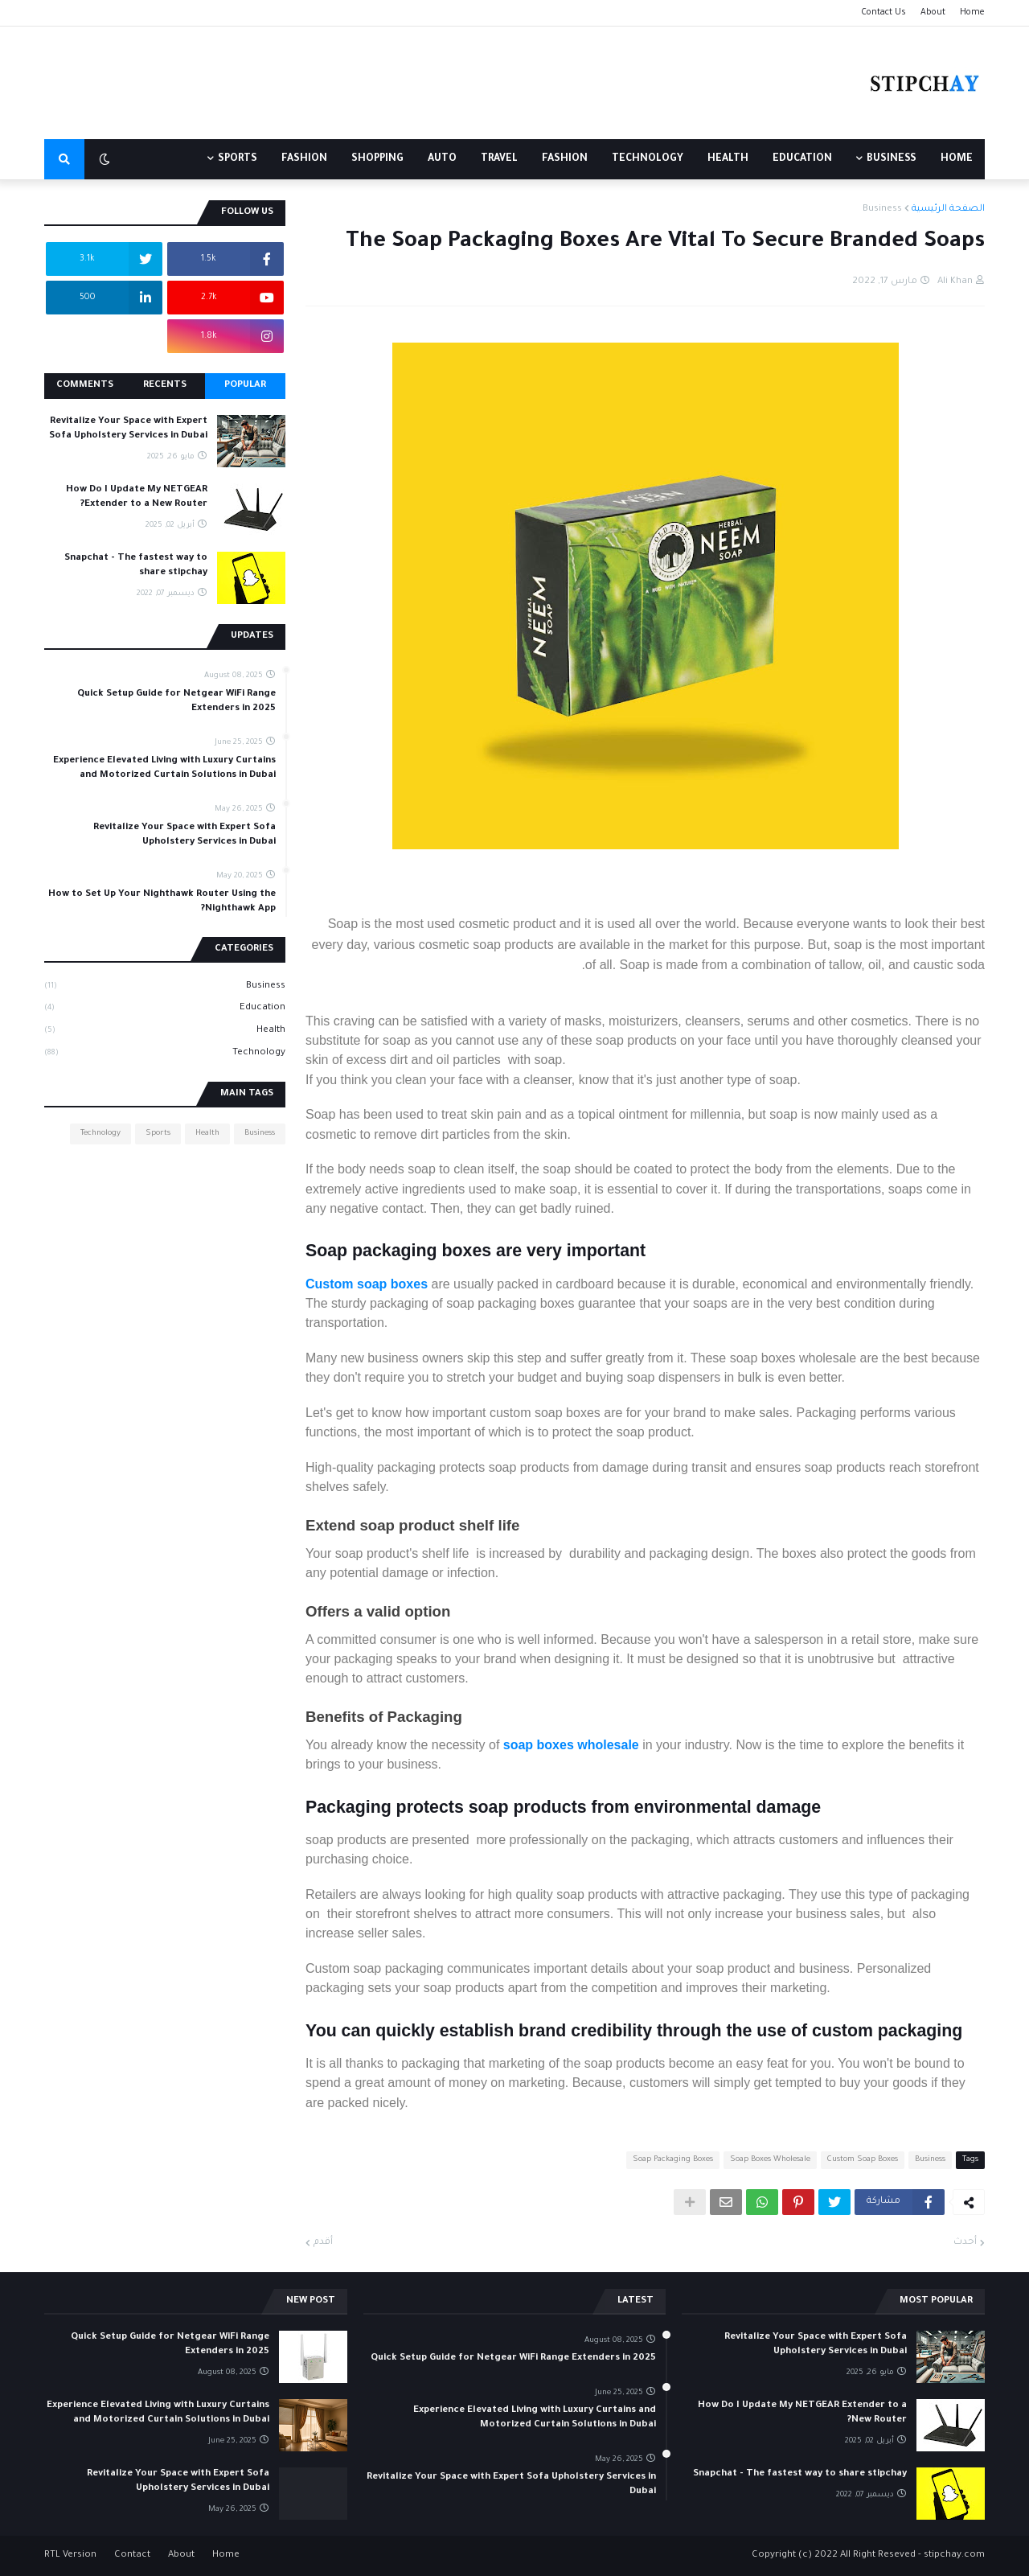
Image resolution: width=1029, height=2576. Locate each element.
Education (164, 1009)
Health (164, 1032)
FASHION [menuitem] (565, 159)
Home (972, 13)
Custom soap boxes (366, 1284)
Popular (245, 385)
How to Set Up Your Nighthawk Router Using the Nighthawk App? (162, 901)
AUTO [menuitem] (442, 159)
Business (882, 209)
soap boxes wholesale (571, 1745)
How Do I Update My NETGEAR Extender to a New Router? (136, 497)
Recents (165, 385)
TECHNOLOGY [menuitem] (647, 159)
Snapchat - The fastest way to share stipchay (135, 565)
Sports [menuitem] (237, 159)
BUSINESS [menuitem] (891, 159)
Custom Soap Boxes (862, 2159)
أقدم (323, 2242)
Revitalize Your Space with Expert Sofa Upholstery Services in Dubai (128, 429)
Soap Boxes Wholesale (770, 2159)
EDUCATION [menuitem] (802, 159)
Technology (164, 1054)
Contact (132, 2555)
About (932, 13)
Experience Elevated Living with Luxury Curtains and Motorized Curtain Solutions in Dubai (164, 768)
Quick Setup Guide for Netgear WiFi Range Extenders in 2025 (176, 701)
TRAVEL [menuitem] (499, 159)
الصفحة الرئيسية (948, 209)
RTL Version (70, 2555)
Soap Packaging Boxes (673, 2159)
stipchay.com (954, 2555)
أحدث (965, 2242)
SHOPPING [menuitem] (377, 159)
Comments (84, 385)
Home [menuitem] (957, 159)
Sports (158, 1133)
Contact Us (883, 13)
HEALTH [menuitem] (727, 159)
